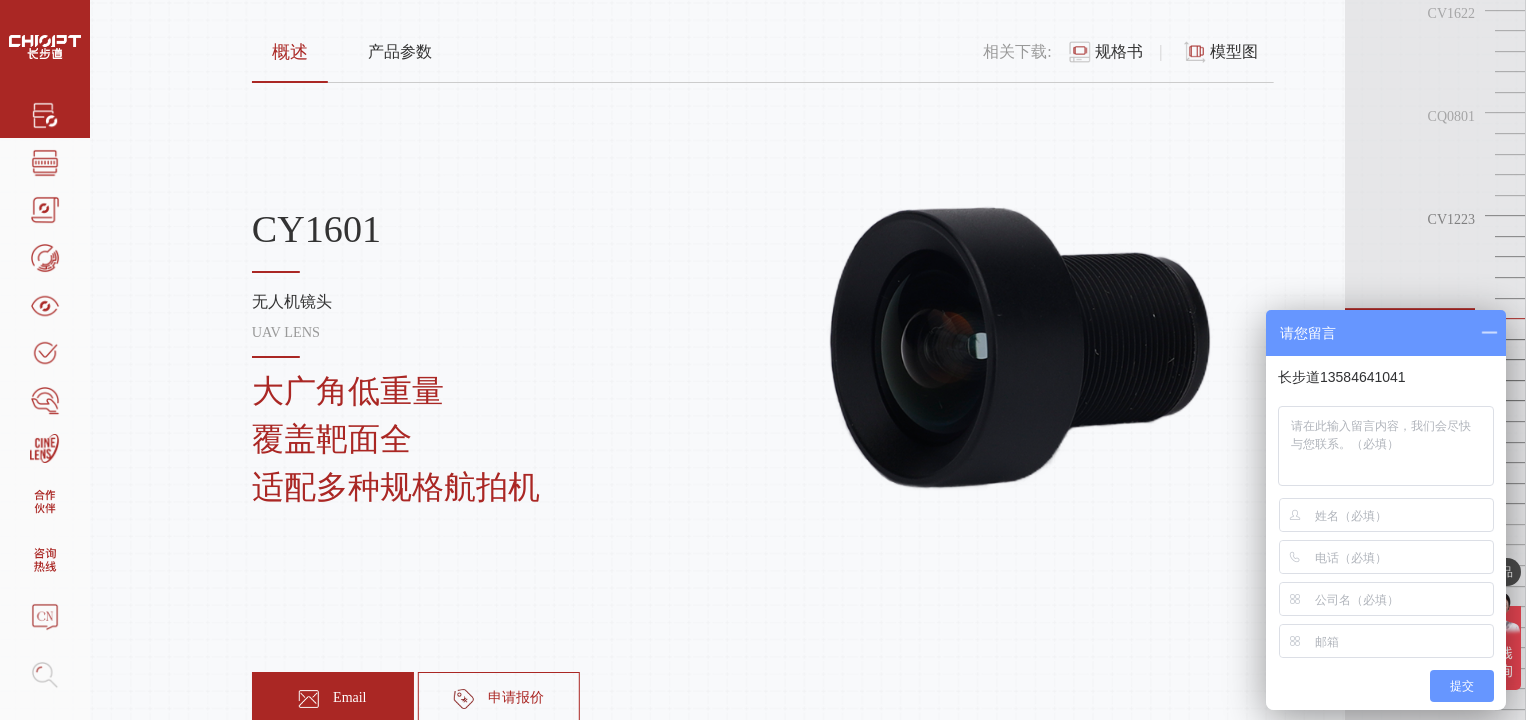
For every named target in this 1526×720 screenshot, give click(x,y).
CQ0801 (1451, 116)
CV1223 (1451, 219)
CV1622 (1451, 13)
